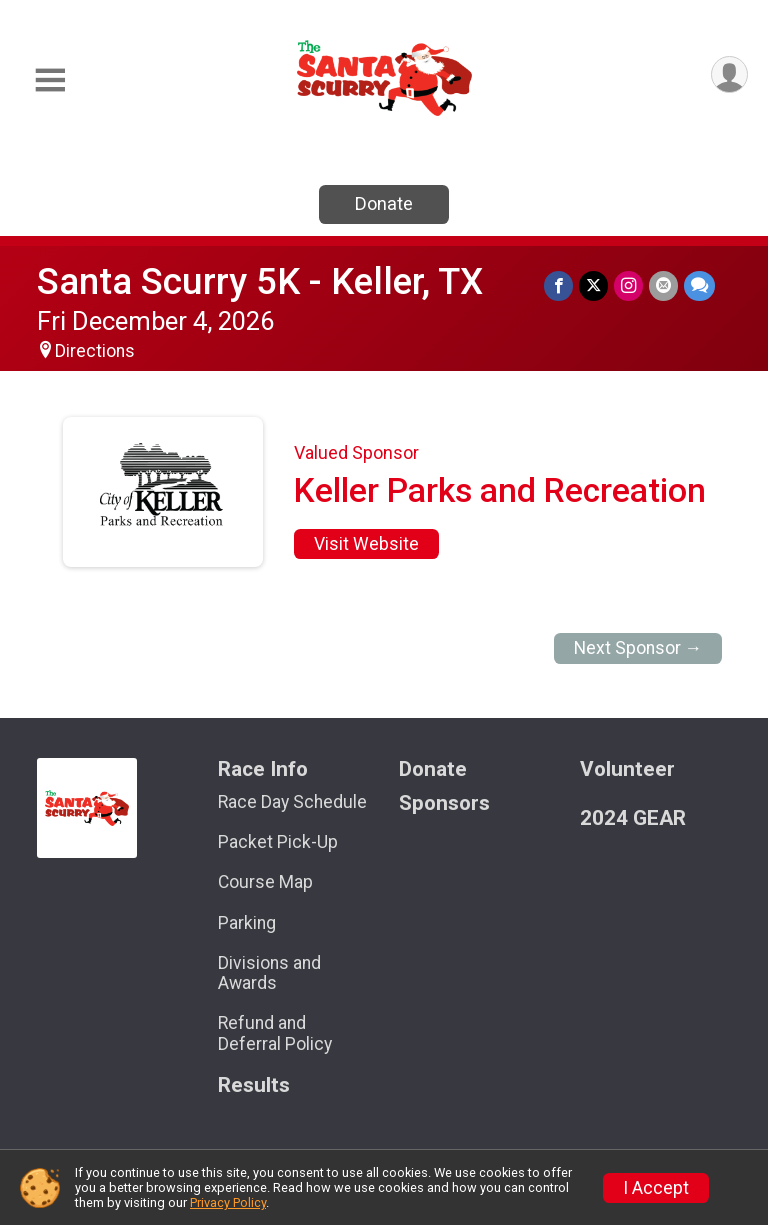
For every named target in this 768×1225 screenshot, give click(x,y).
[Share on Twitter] (593, 285)
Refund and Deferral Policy (275, 1033)
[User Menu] (729, 74)
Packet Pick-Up (278, 842)
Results (254, 1085)
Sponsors (444, 803)
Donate (384, 203)
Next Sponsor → (638, 648)
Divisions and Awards (269, 973)
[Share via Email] (663, 285)
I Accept (656, 1188)
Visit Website (366, 544)
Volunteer (627, 769)
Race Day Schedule (292, 802)
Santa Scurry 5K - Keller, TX (260, 281)
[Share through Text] (699, 285)
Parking (247, 923)
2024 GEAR (633, 818)
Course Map (265, 882)
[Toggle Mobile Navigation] (50, 80)
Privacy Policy (228, 1202)
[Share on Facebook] (558, 285)
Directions (95, 351)
